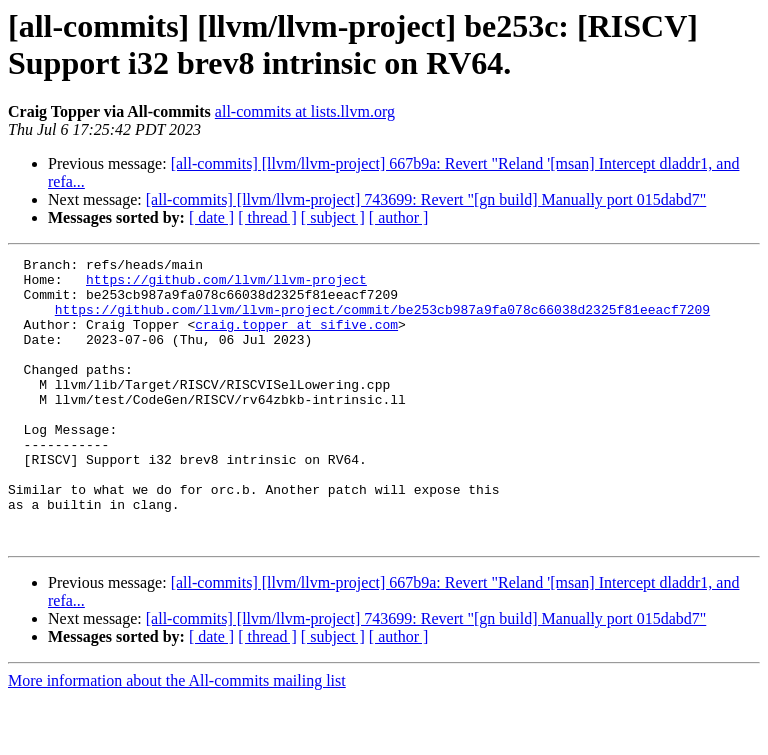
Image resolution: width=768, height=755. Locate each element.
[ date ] (211, 217)
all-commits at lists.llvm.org (305, 111)
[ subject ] (333, 217)
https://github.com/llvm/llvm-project (226, 285)
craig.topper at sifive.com (296, 339)
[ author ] (399, 217)
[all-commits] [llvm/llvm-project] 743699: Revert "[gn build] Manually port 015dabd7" (426, 199)
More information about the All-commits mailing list (177, 737)
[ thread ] (267, 217)
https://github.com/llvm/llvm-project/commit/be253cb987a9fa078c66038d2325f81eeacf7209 (382, 321)
